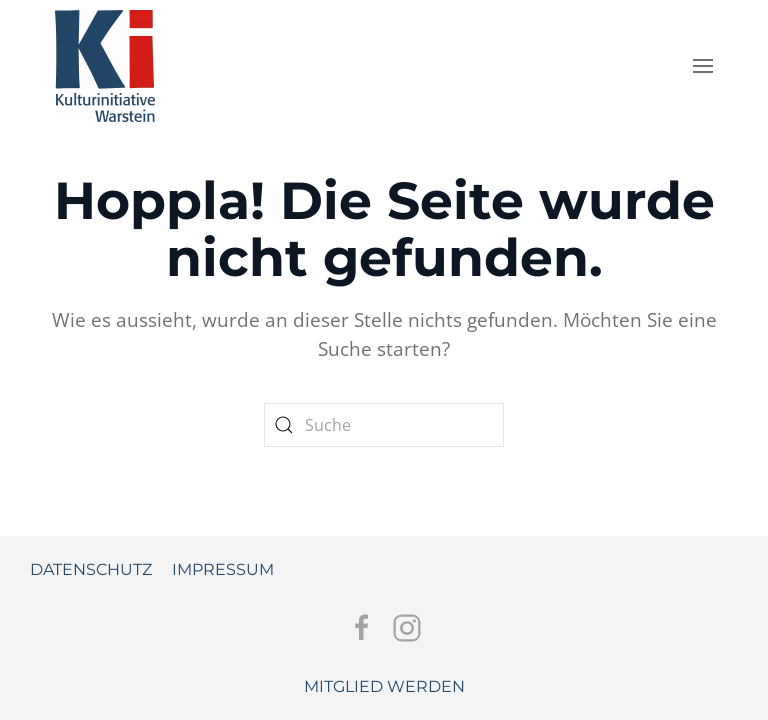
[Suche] (384, 425)
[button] (703, 66)
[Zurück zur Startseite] (105, 61)
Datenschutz (91, 569)
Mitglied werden (384, 686)
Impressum (223, 569)
